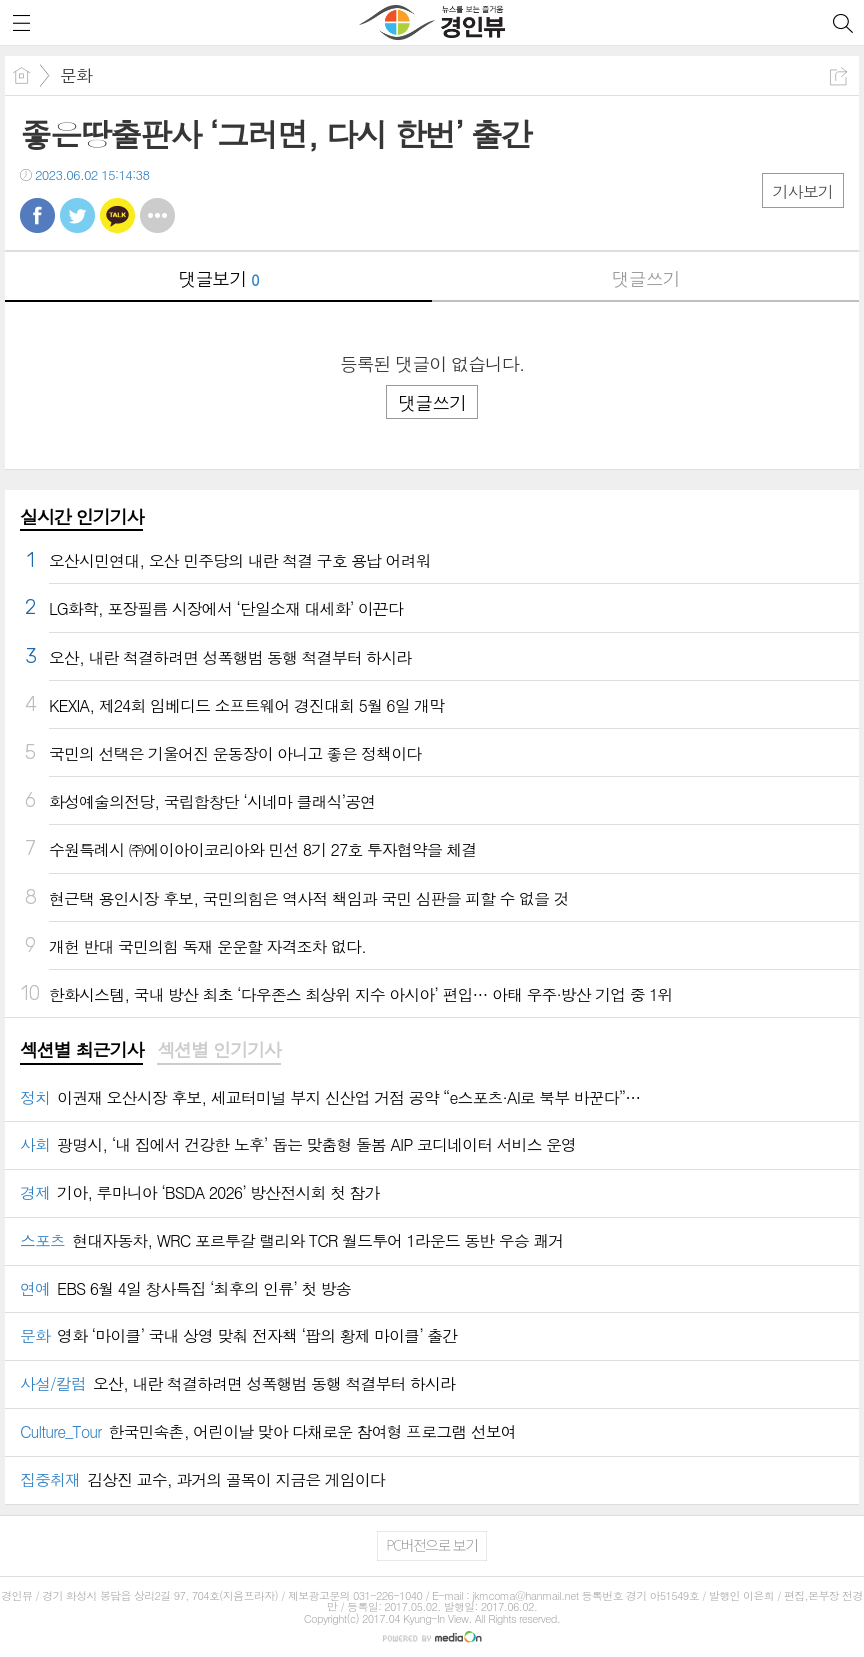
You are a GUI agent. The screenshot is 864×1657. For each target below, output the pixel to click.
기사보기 (803, 191)
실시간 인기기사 (81, 516)
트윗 (77, 215)
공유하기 (838, 76)
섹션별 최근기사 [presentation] (81, 1050)
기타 (157, 215)
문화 (76, 75)
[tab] (81, 1051)
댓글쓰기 (646, 278)
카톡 (117, 215)
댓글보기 (219, 278)
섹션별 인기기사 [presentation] (218, 1050)
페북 (37, 215)
